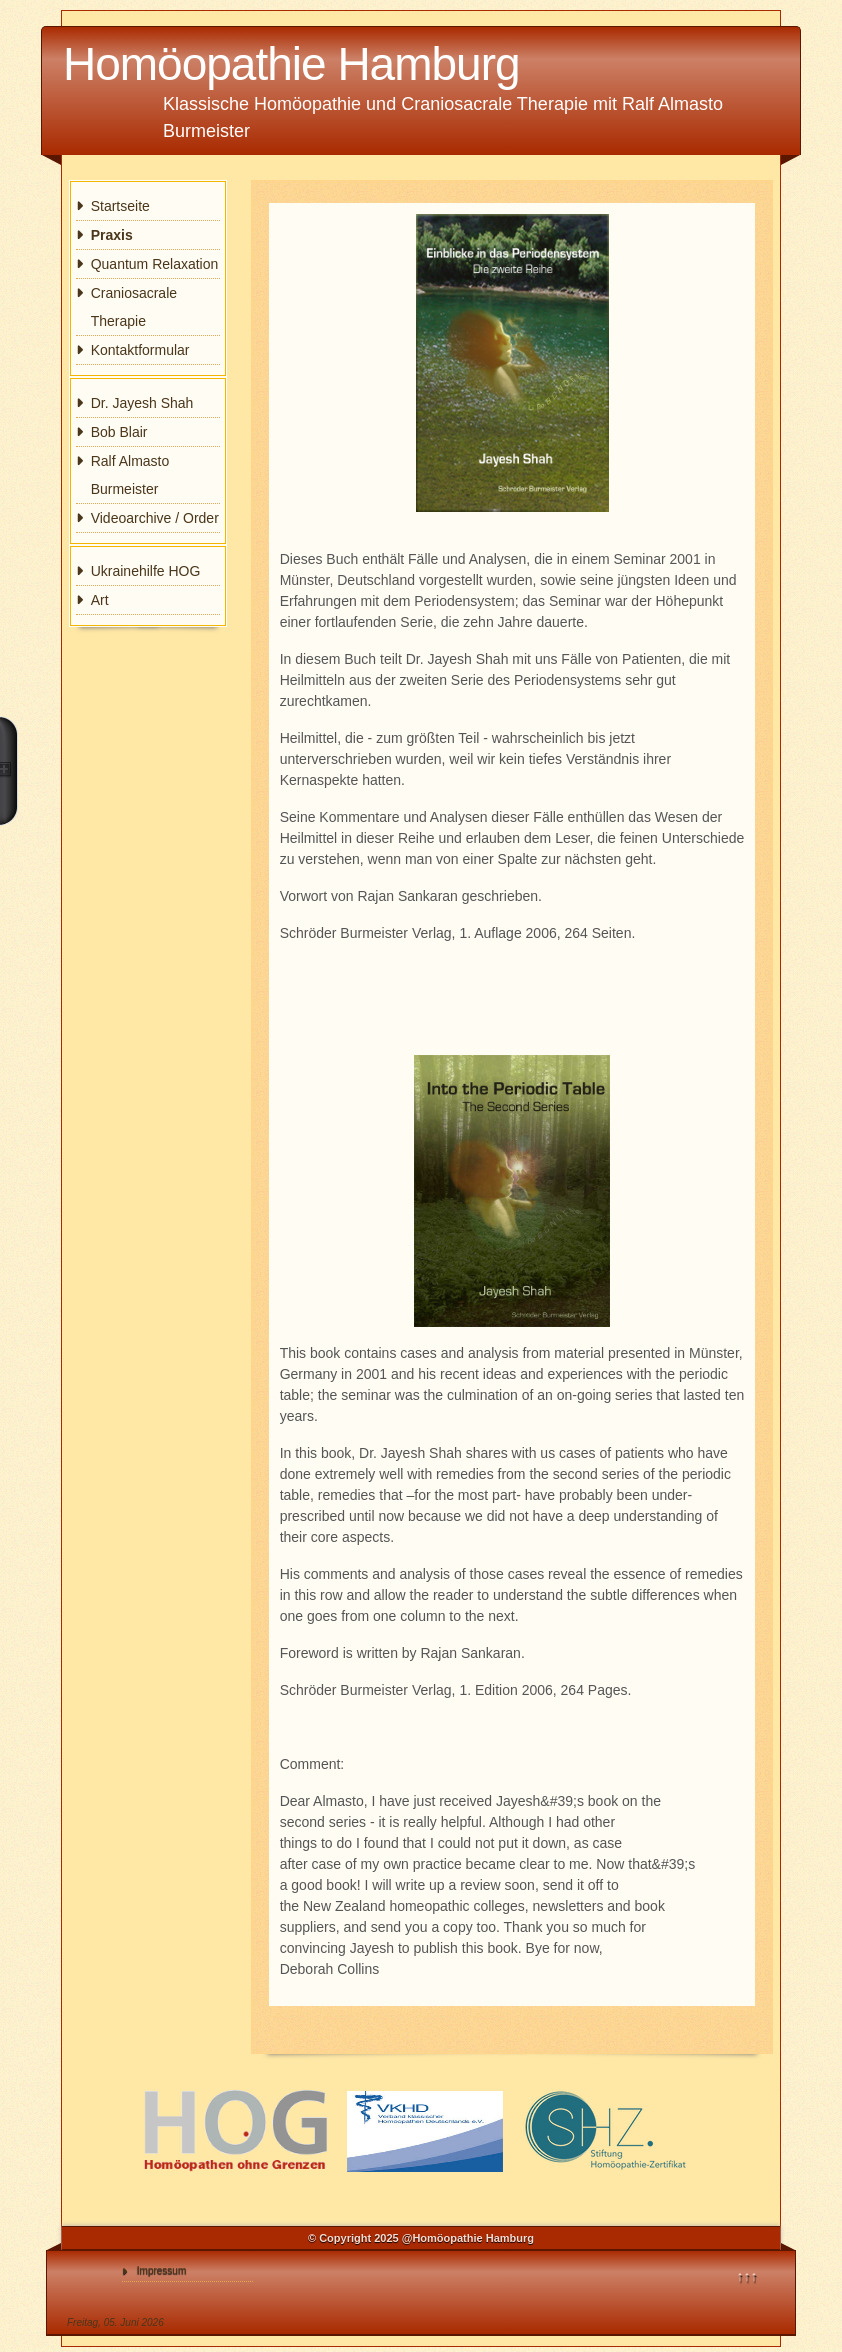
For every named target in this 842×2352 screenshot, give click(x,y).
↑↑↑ (747, 2276)
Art (100, 600)
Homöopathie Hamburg (291, 64)
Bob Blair (119, 432)
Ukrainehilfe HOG (146, 571)
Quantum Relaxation (155, 264)
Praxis (112, 235)
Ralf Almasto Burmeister (130, 475)
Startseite (120, 206)
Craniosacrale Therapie (134, 307)
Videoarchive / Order (155, 518)
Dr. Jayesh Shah (142, 403)
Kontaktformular (140, 350)
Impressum (161, 2270)
